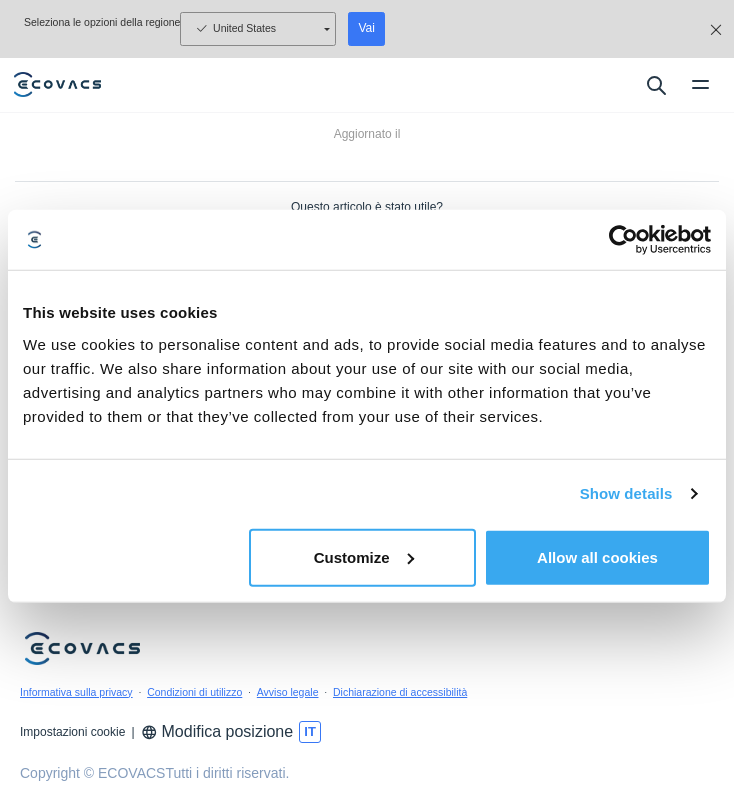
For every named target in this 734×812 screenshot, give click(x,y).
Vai (366, 28)
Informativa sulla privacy (76, 692)
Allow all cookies (597, 556)
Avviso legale (288, 692)
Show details (626, 493)
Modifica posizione (217, 731)
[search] (655, 85)
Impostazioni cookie (72, 732)
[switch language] (310, 732)
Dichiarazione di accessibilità (400, 692)
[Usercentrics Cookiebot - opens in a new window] (623, 240)
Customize (364, 556)
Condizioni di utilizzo (194, 692)
